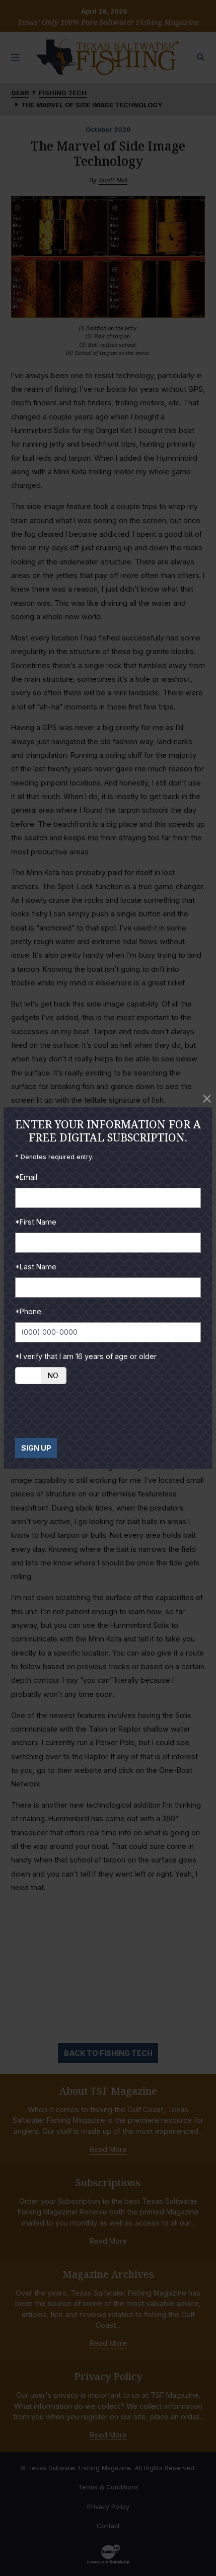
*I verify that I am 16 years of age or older (86, 1356)
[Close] (207, 1099)
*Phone (28, 1311)
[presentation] (91, 1410)
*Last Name (35, 1266)
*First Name (35, 1222)
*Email (26, 1177)
